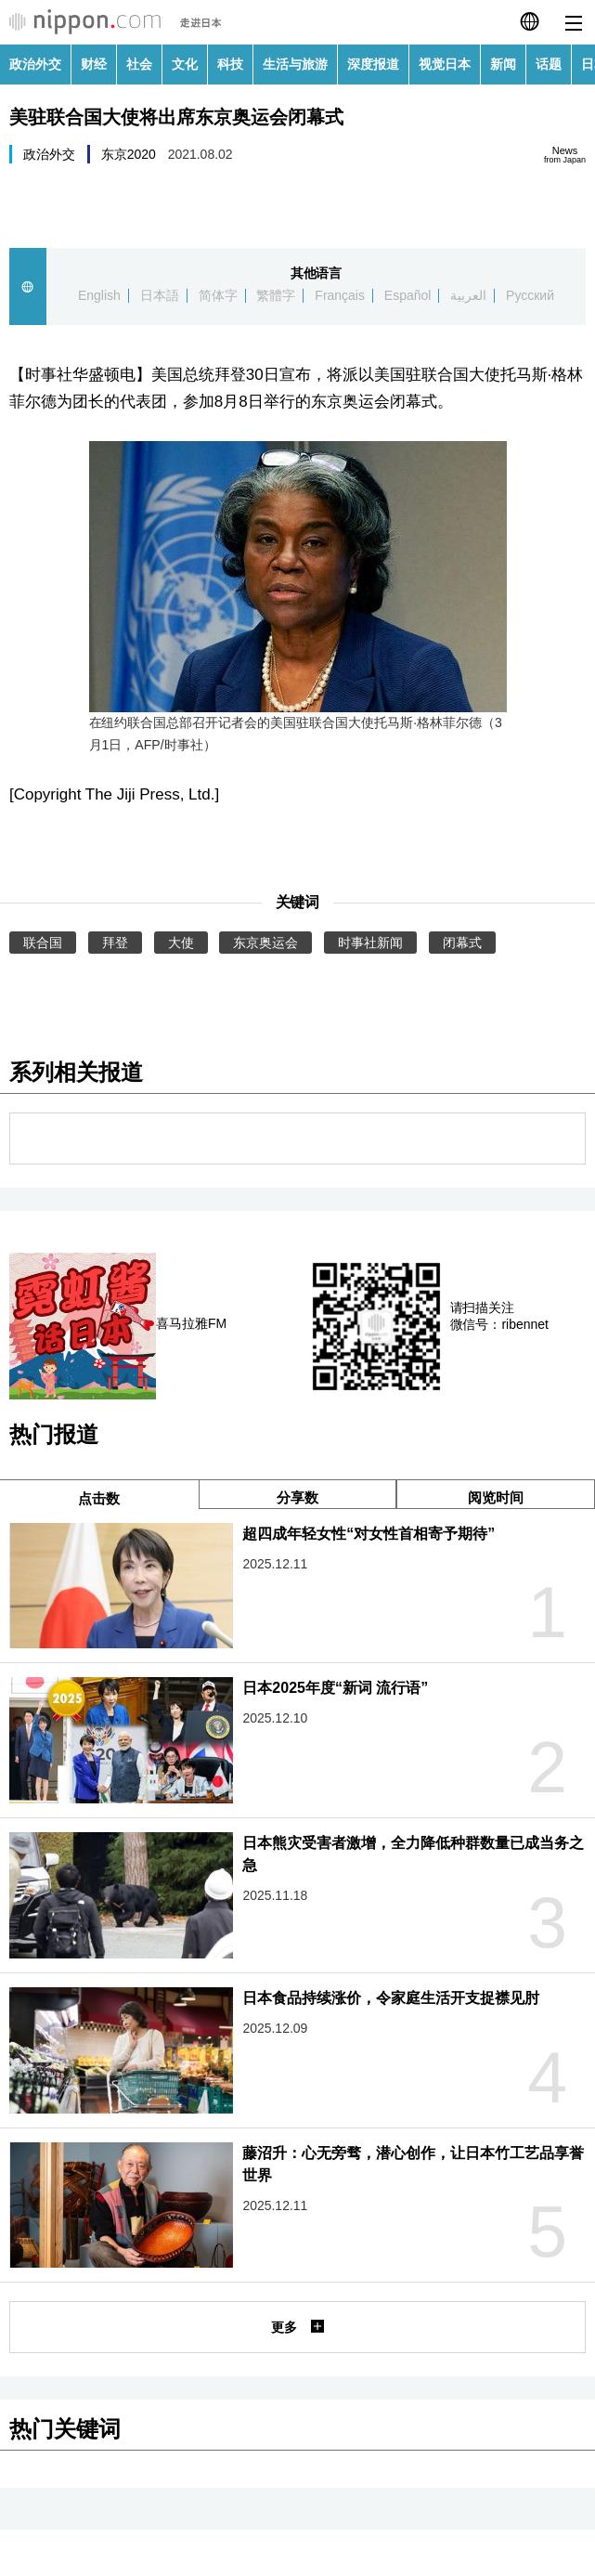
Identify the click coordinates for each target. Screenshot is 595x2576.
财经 (94, 64)
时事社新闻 (370, 942)
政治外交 (35, 64)
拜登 (115, 942)
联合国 (42, 942)
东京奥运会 (265, 942)
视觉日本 (445, 64)
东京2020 (128, 154)
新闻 (503, 64)
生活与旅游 (295, 64)
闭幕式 (462, 942)
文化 (185, 64)
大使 (181, 942)
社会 (139, 64)
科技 (230, 64)
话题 (549, 64)
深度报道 (373, 64)
